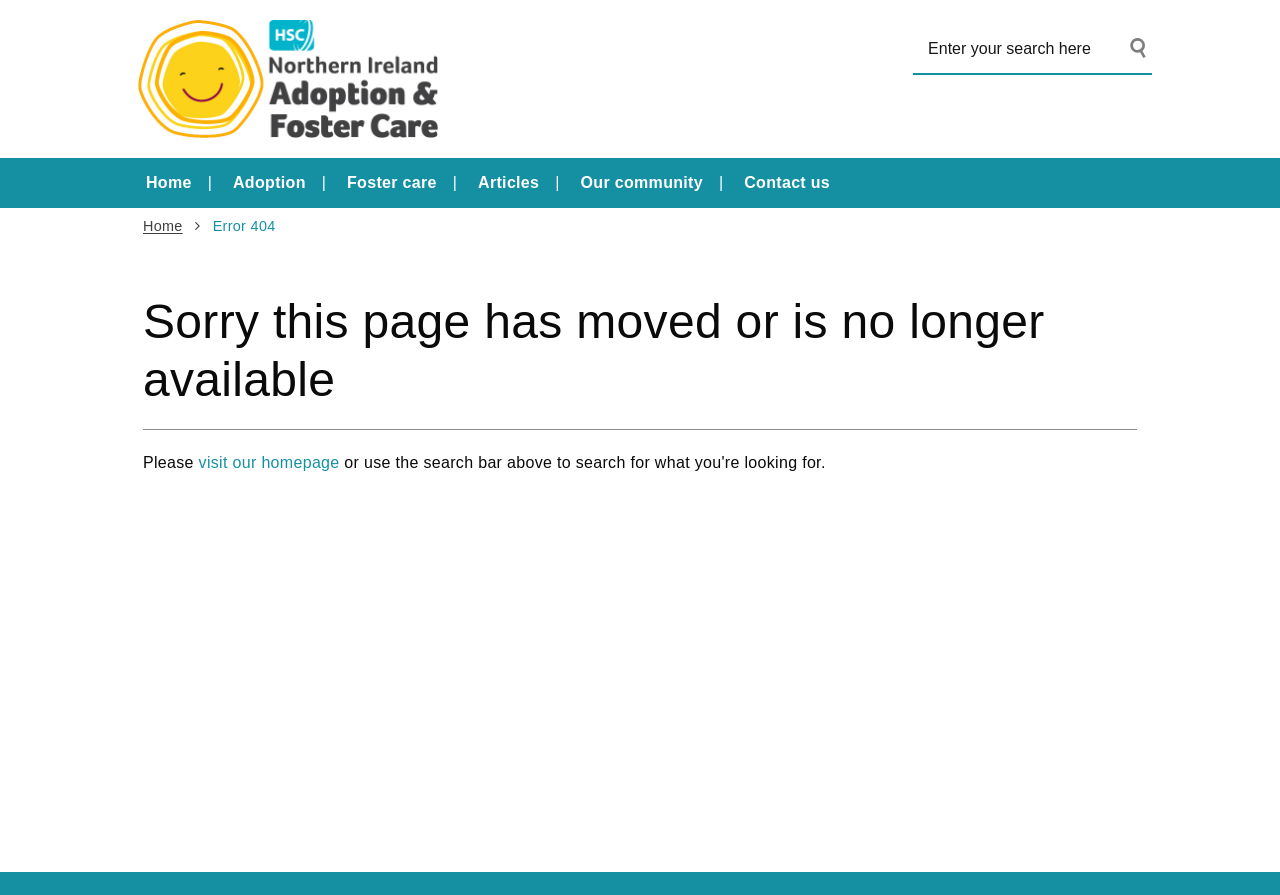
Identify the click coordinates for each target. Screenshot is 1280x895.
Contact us (787, 182)
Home (169, 182)
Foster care (392, 182)
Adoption (269, 182)
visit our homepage (269, 462)
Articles (508, 182)
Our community (642, 182)
